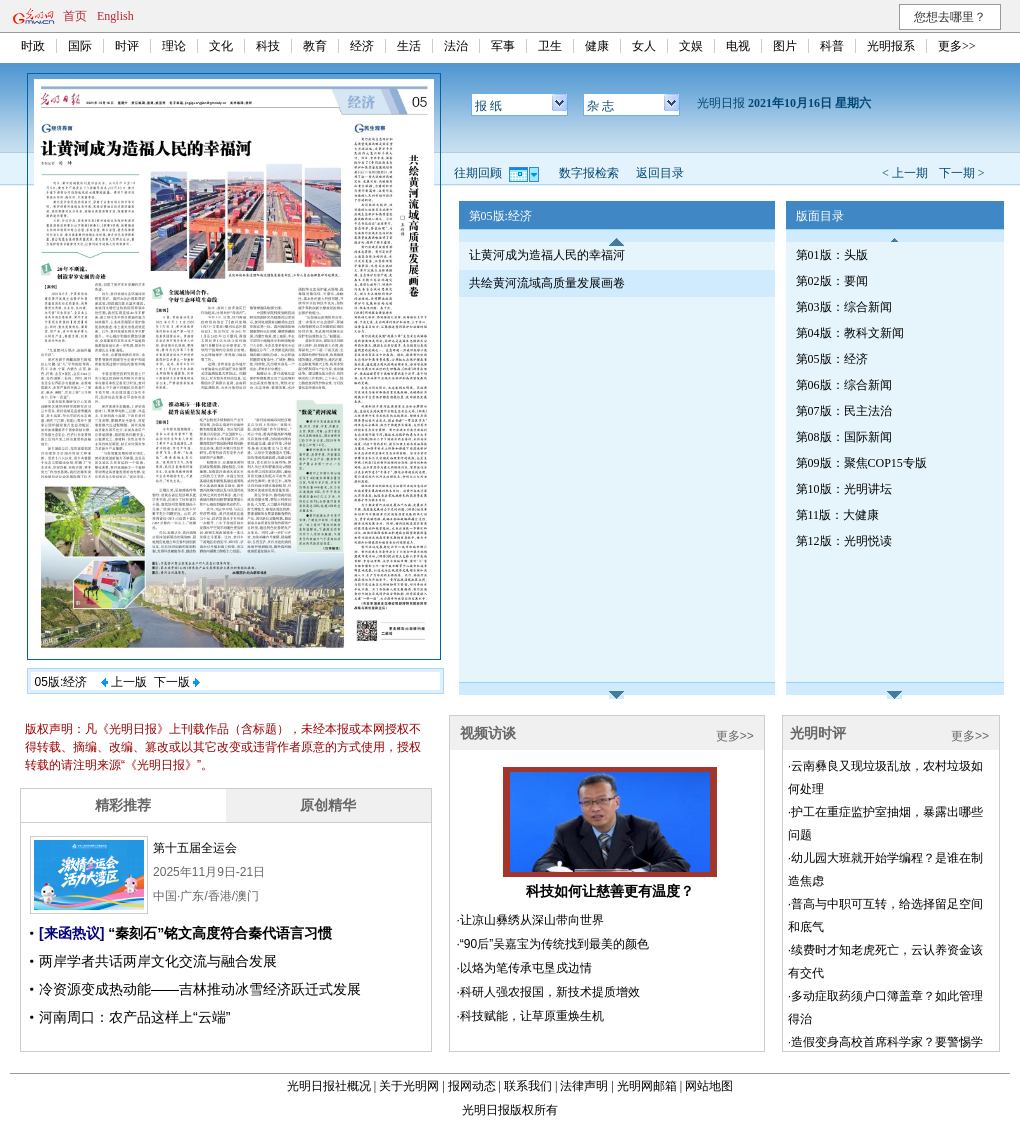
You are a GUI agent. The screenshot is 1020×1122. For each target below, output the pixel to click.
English (115, 16)
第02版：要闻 (832, 281)
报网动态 (472, 1086)
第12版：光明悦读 (844, 541)
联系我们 (528, 1086)
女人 (644, 46)
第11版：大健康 (838, 515)
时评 (127, 46)
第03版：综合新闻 (844, 307)
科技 (268, 46)
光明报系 (891, 46)
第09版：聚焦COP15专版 (861, 463)
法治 (456, 46)
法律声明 (584, 1086)
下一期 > (962, 173)
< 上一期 (905, 173)
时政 (33, 46)
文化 (221, 46)
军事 (503, 46)
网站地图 (709, 1086)
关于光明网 (409, 1086)
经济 (362, 46)
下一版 (177, 682)
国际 (80, 46)
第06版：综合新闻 (844, 385)
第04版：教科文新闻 (850, 333)
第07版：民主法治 (844, 411)
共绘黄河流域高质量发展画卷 (547, 283)
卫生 (550, 46)
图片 (785, 46)
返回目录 (660, 173)
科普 (832, 46)
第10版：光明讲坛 (844, 489)
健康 (597, 46)
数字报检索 (589, 173)
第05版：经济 (832, 359)
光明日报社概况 (329, 1086)
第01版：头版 (832, 255)
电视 (738, 46)
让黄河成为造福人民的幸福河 (547, 255)
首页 (75, 16)
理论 (174, 46)
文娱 (691, 46)
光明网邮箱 (647, 1086)
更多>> (957, 46)
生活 (409, 46)
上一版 (124, 682)
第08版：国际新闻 (844, 437)
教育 (315, 46)
